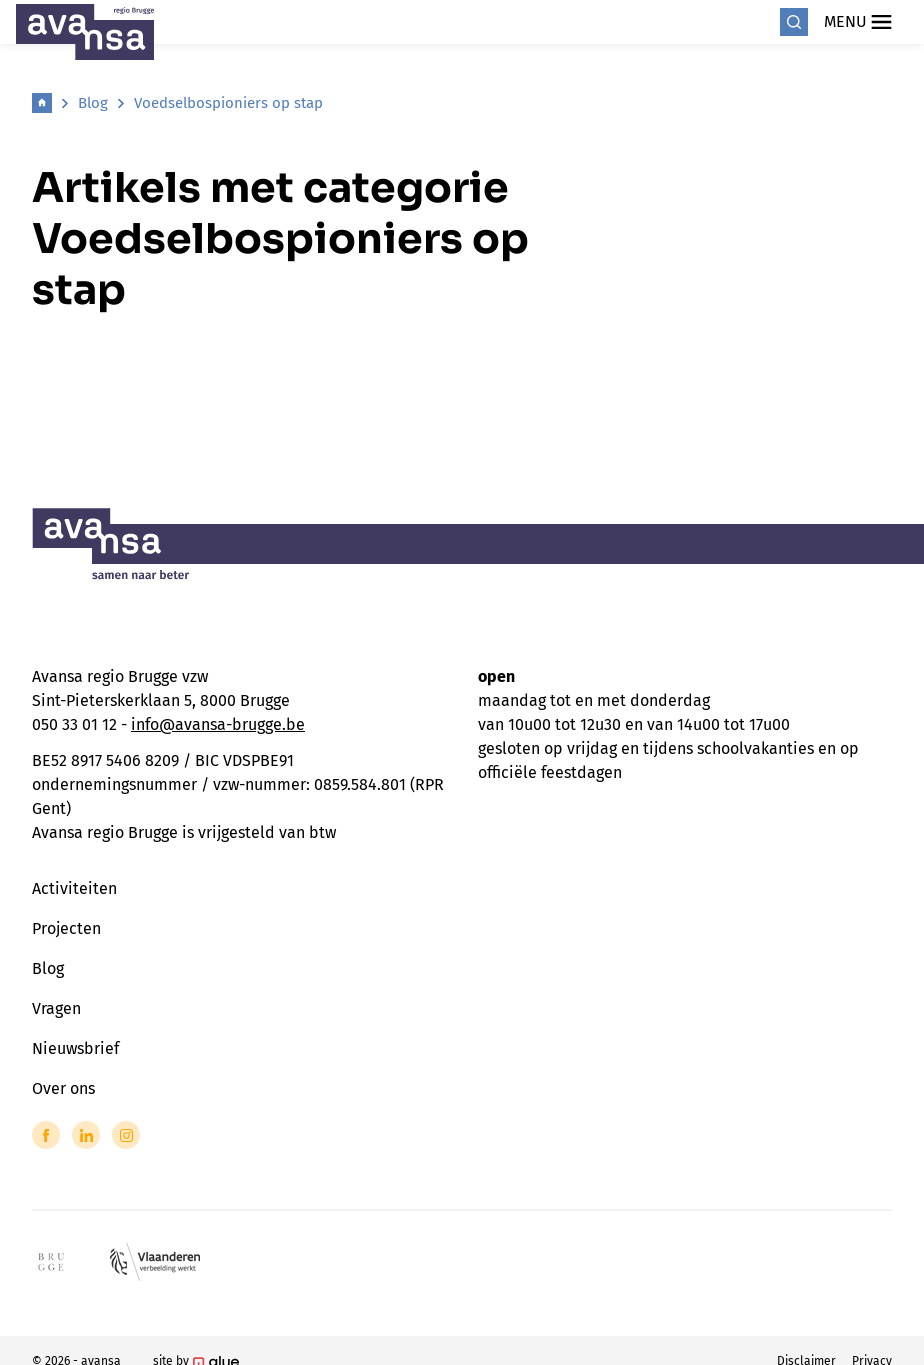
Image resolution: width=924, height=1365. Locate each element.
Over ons (63, 1088)
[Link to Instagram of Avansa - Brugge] (126, 1135)
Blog (93, 103)
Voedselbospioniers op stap (228, 103)
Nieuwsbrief (75, 1048)
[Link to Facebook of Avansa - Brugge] (46, 1135)
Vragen (56, 1008)
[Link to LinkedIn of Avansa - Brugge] (86, 1135)
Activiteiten (74, 888)
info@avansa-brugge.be (218, 724)
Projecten (66, 928)
